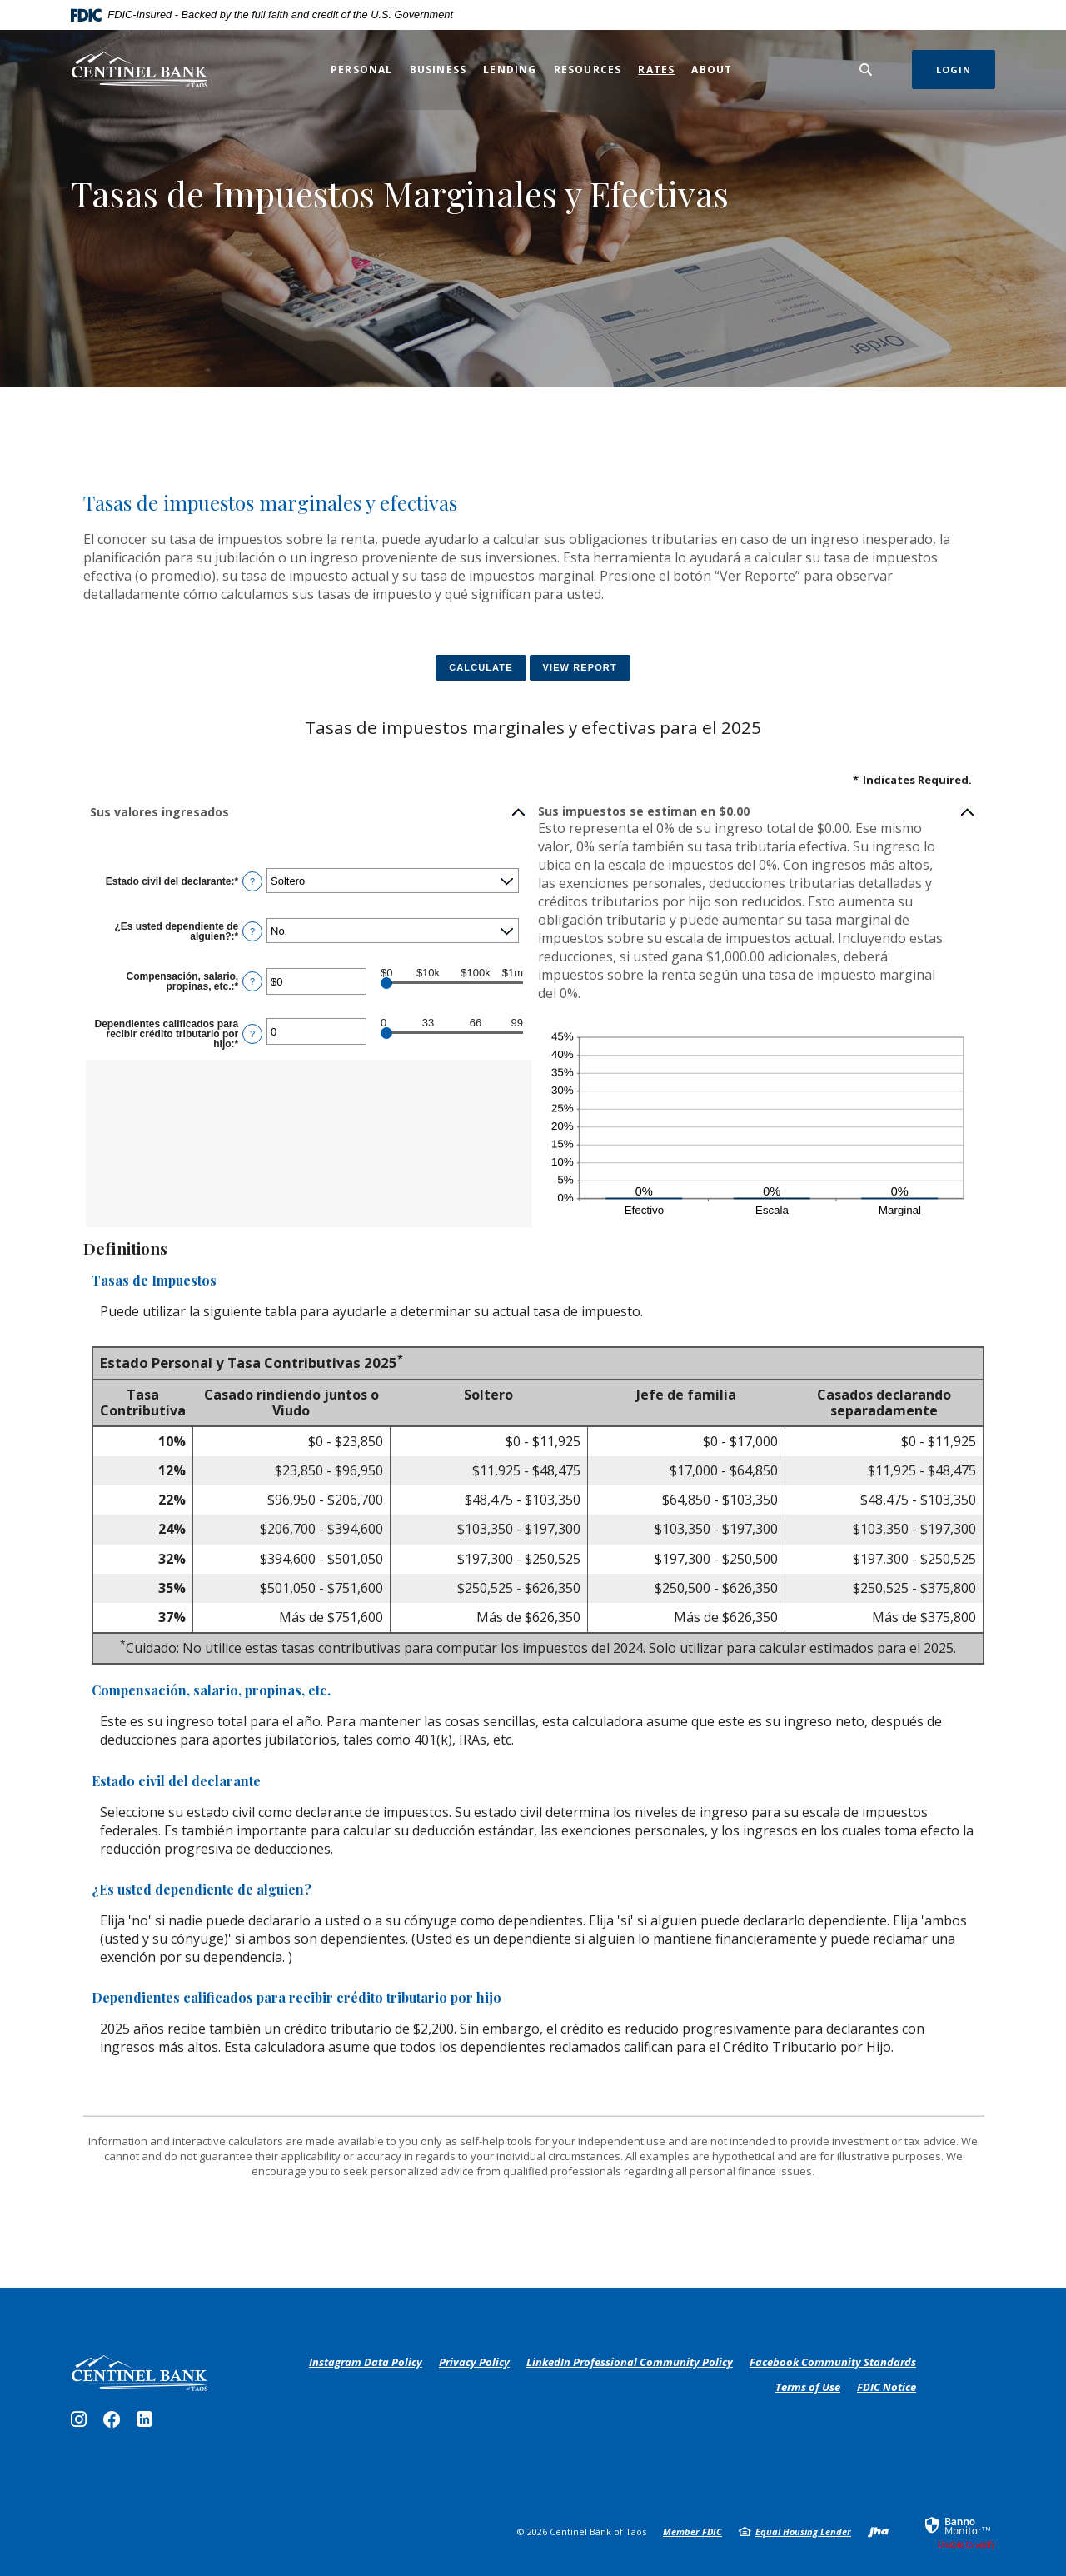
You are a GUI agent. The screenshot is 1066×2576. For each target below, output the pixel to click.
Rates (656, 69)
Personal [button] (362, 69)
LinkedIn (147, 2423)
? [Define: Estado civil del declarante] (252, 881)
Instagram (83, 2423)
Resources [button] (588, 69)
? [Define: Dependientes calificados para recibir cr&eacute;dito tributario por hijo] (252, 1034)
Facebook (115, 2423)
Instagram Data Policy (365, 2362)
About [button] (711, 69)
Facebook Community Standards (833, 2362)
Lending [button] (509, 69)
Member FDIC (692, 2531)
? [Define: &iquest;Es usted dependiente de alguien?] (252, 931)
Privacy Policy (474, 2362)
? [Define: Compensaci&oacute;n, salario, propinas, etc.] (252, 981)
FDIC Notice (886, 2386)
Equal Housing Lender (803, 2531)
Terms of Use (807, 2386)
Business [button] (438, 69)
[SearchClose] (866, 69)
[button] (308, 812)
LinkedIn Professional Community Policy (629, 2362)
